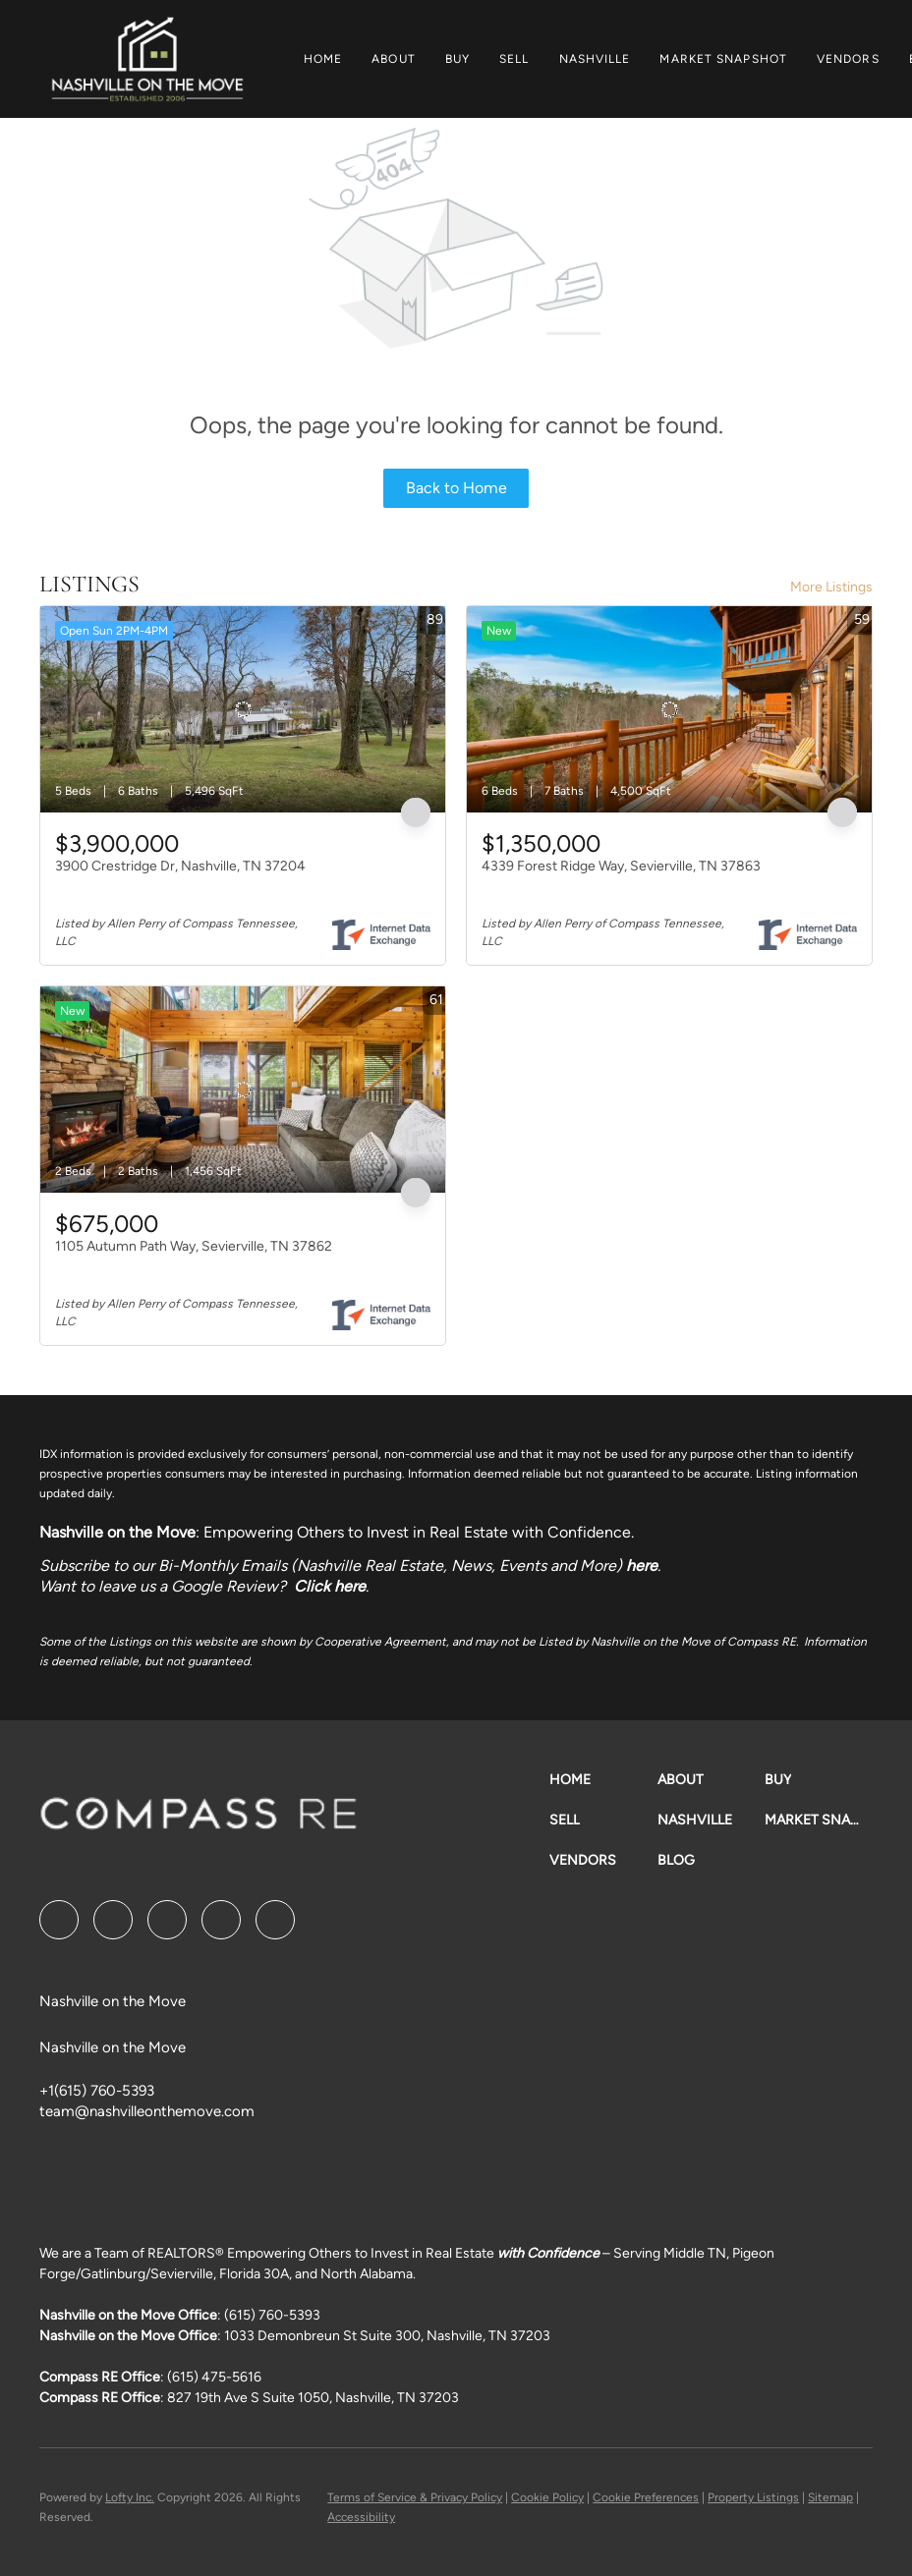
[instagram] (221, 1919)
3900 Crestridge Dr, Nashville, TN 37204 (180, 866)
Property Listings (753, 2497)
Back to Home (456, 487)
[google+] (275, 1919)
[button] (147, 59)
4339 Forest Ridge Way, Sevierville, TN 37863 (621, 866)
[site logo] (198, 1820)
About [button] (393, 59)
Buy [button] (457, 59)
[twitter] (167, 1919)
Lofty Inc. (129, 2497)
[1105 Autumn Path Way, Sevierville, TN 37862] (242, 1089)
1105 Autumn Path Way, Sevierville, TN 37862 (193, 1246)
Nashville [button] (595, 59)
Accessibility (361, 2517)
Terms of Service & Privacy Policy (414, 2497)
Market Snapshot (723, 59)
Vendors (848, 59)
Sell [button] (514, 59)
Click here (330, 1586)
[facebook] (59, 1919)
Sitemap (830, 2497)
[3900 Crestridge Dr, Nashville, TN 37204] (242, 709)
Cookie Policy (547, 2497)
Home (323, 59)
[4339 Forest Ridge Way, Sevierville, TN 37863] (669, 709)
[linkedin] (113, 1919)
